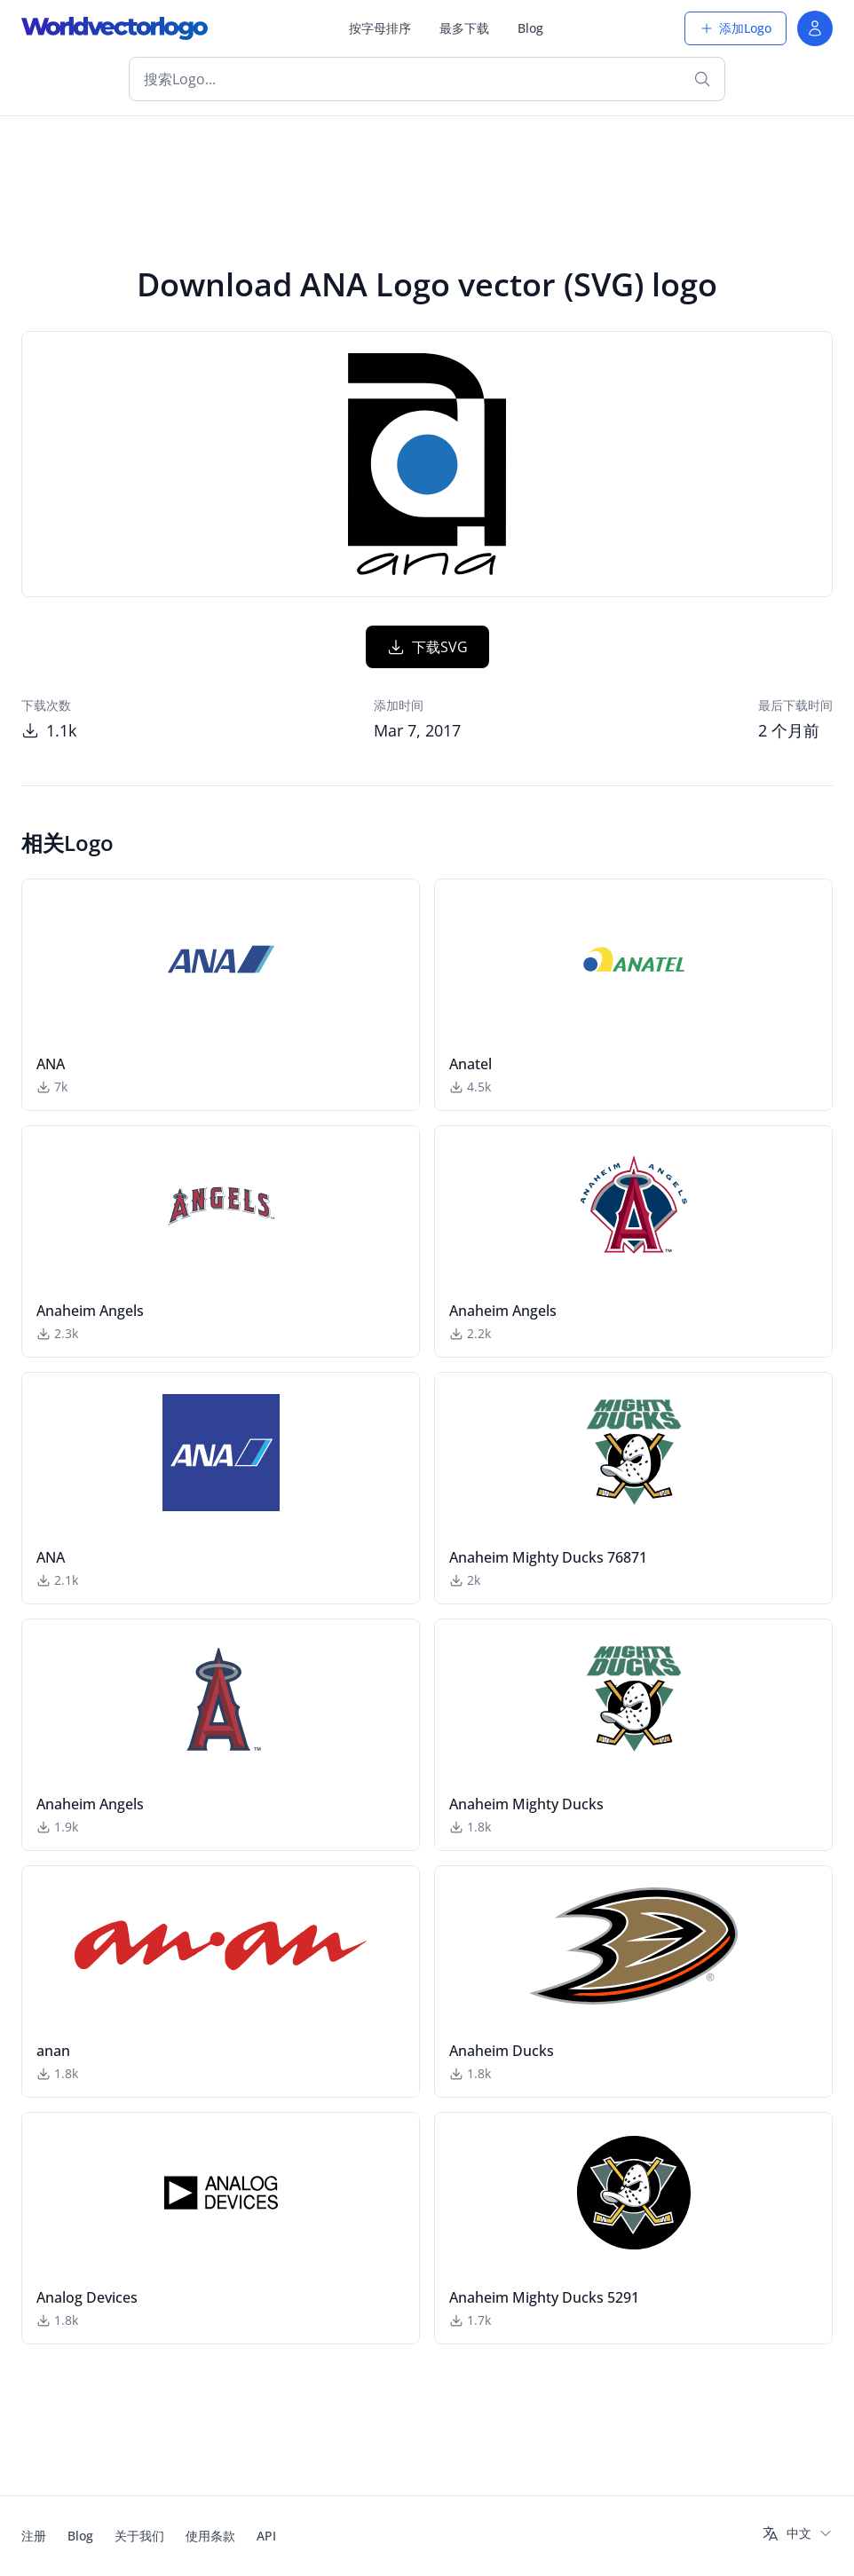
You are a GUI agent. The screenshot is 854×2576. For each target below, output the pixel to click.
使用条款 (210, 2535)
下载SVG (427, 647)
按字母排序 (380, 28)
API (266, 2535)
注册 (33, 2535)
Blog (530, 28)
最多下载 (464, 28)
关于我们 (139, 2535)
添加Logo (735, 28)
